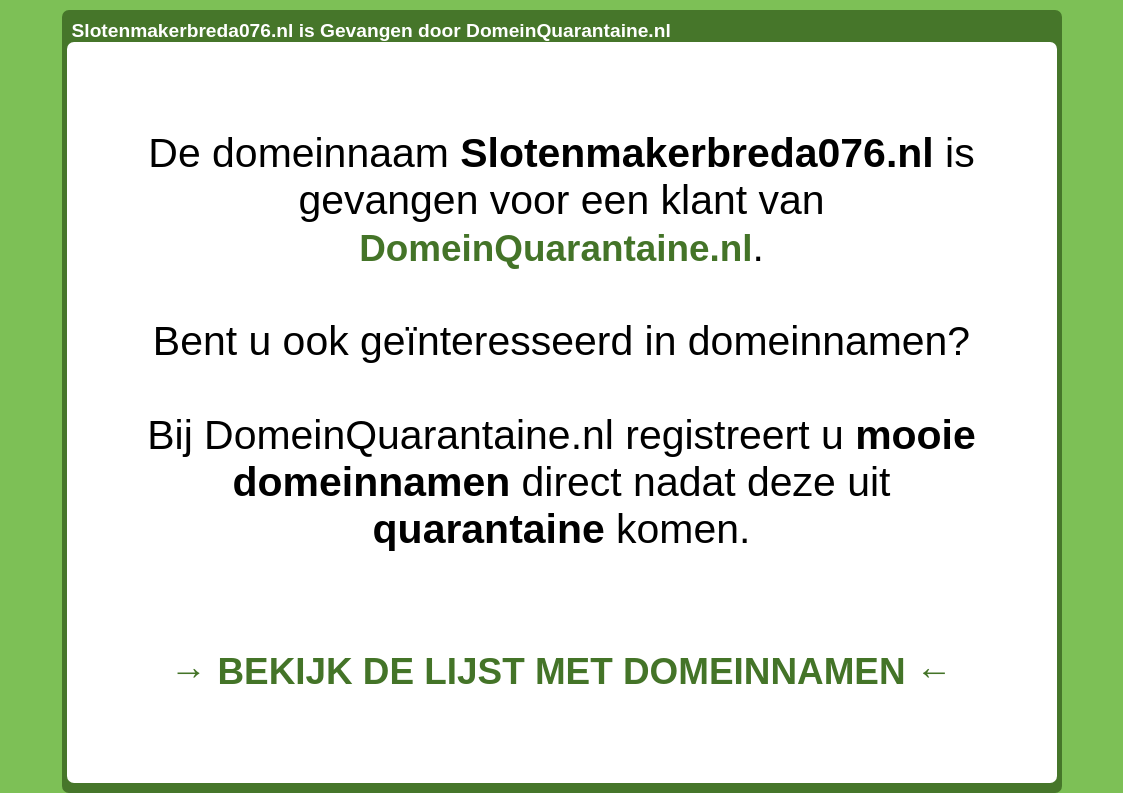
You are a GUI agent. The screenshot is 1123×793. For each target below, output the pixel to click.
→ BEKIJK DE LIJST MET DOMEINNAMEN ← (561, 671)
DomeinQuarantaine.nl (555, 248)
